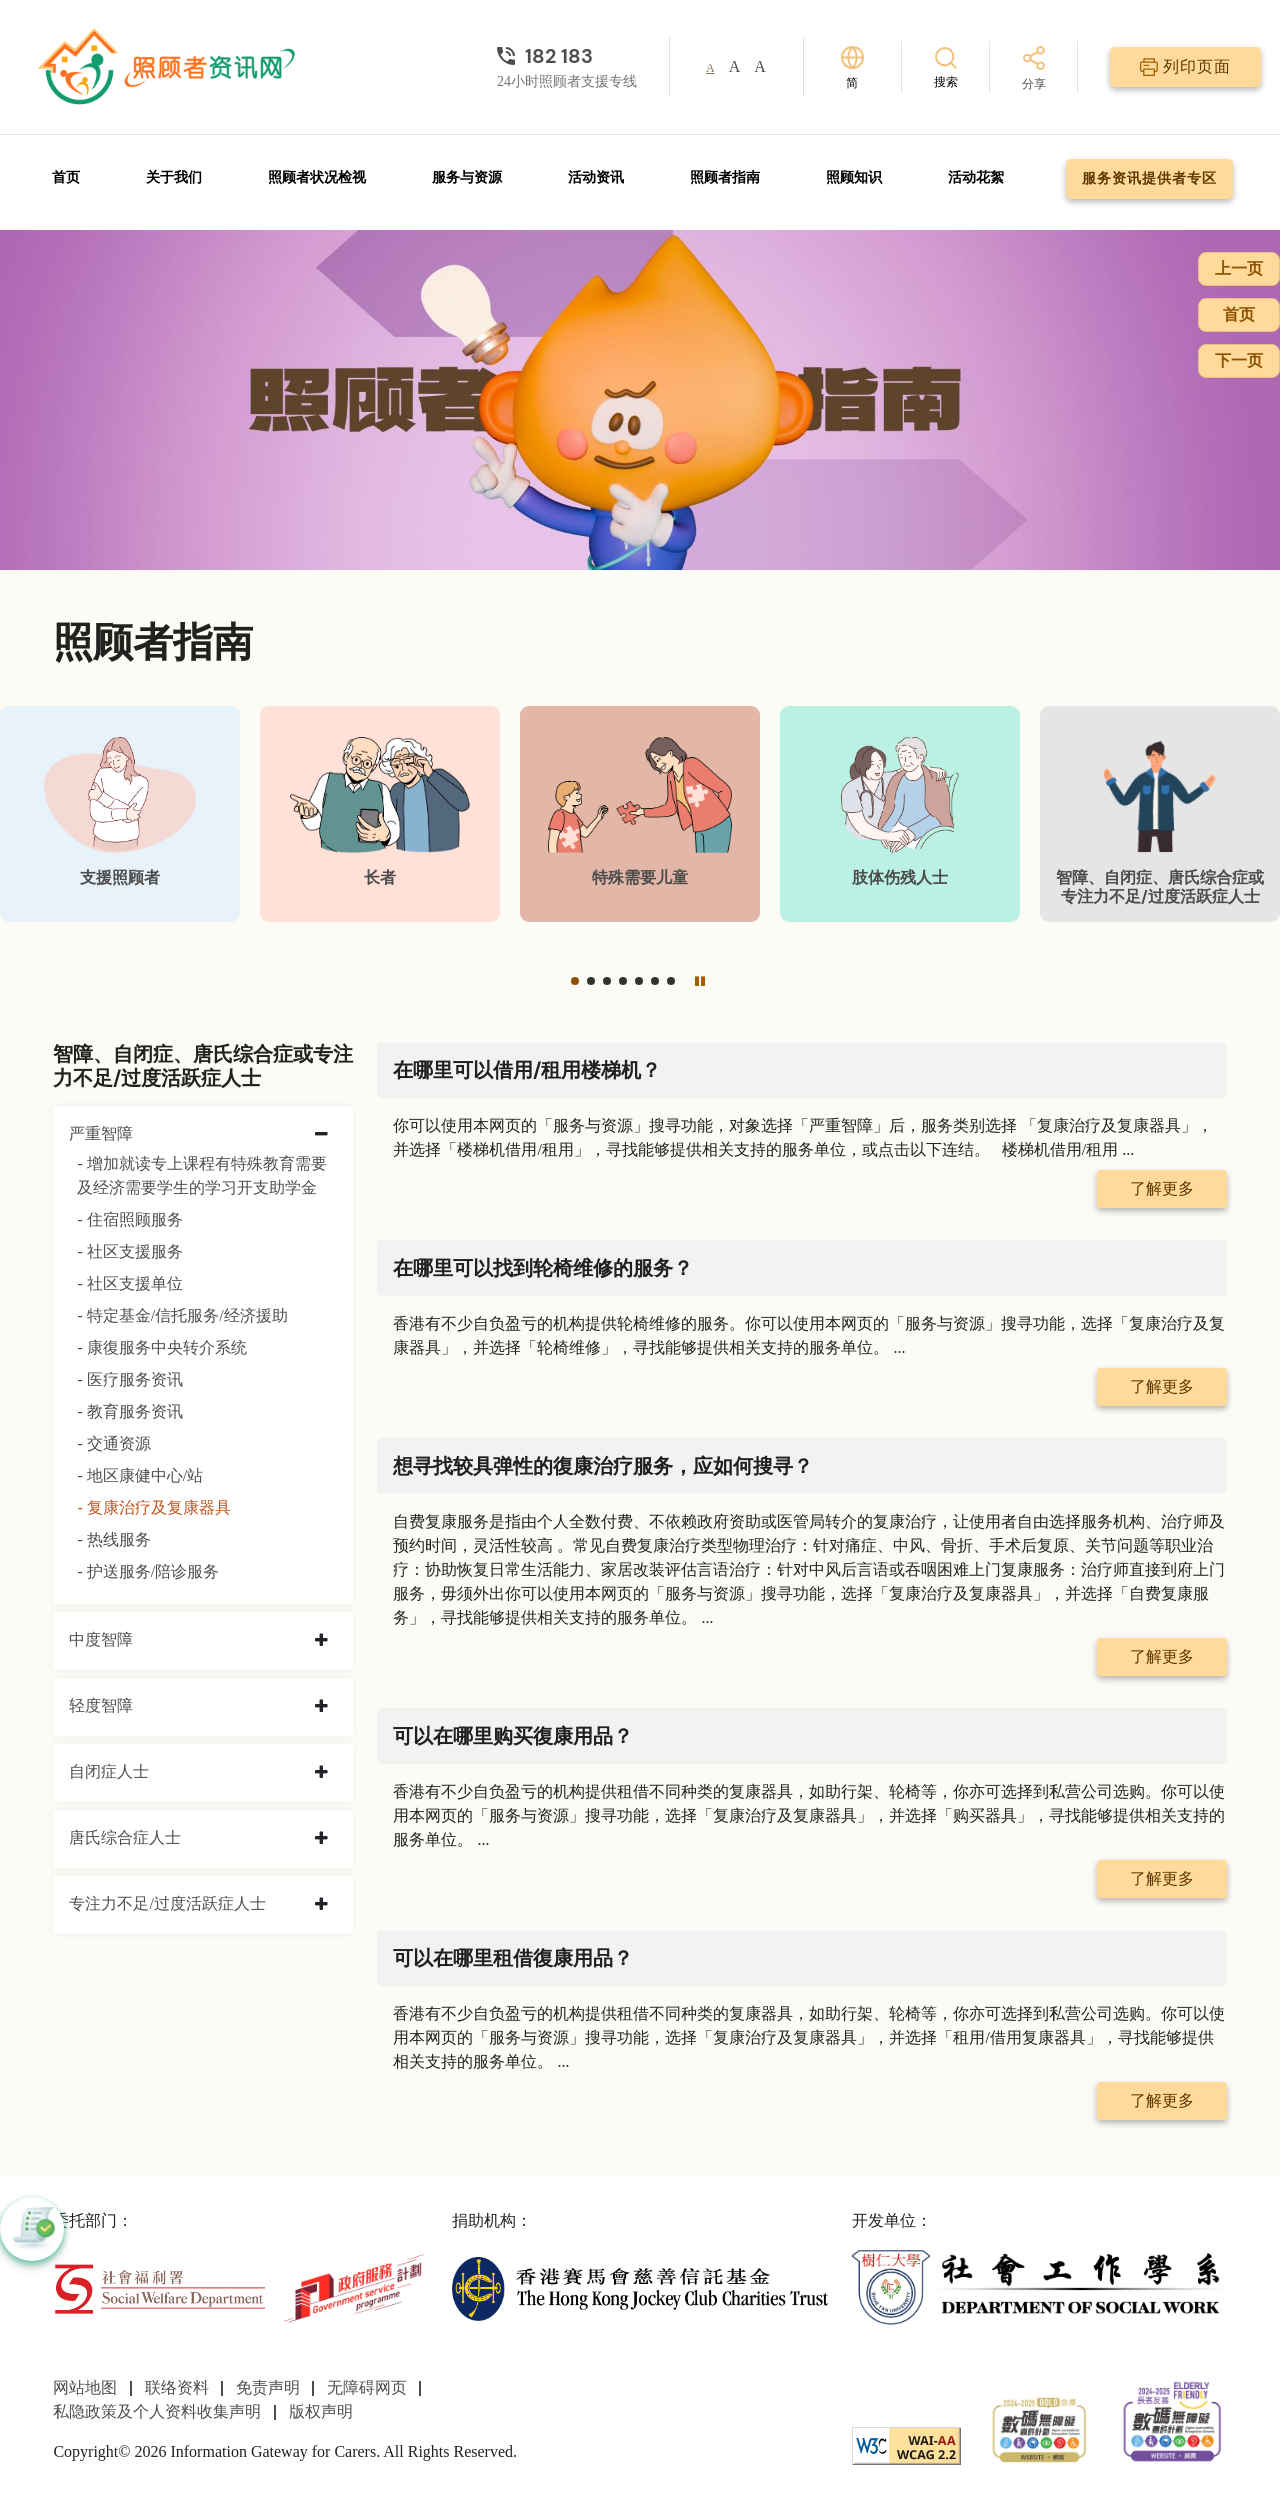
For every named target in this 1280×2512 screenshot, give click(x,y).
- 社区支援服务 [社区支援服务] (129, 1251)
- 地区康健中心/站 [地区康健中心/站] (140, 1475)
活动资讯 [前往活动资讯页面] (596, 177)
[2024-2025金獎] (1039, 2427)
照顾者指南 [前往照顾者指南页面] (725, 177)
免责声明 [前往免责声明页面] (268, 2387)
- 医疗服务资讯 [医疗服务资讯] (129, 1379)
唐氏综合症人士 (125, 1837)
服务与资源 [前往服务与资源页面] (467, 177)
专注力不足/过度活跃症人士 (167, 1903)
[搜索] (946, 66)
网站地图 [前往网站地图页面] (85, 2387)
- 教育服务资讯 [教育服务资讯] (129, 1411)
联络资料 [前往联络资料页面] (177, 2387)
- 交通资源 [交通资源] (113, 1443)
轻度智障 (101, 1705)
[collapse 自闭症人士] (321, 1773)
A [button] (710, 68)
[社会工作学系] (1039, 2286)
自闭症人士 (109, 1771)
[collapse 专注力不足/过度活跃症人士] (321, 1905)
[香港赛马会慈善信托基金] (639, 2286)
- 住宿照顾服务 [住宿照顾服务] (129, 1219)
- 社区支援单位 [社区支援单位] (129, 1283)
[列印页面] (1185, 67)
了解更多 (1162, 1188)
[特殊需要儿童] (640, 814)
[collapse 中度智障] (321, 1641)
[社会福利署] (159, 2286)
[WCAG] (906, 2443)
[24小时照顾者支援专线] (567, 56)
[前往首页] (169, 67)
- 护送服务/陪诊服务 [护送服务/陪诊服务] (148, 1571)
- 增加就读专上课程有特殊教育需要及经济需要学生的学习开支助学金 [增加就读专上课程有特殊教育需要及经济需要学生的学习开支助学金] (201, 1175)
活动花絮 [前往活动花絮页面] (976, 177)
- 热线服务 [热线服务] (113, 1539)
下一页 (1239, 360)
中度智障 (101, 1639)
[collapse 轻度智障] (321, 1707)
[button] (575, 981)
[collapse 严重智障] (321, 1135)
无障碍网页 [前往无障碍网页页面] (367, 2387)
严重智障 (101, 1133)
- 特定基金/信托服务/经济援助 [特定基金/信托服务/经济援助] (182, 1315)
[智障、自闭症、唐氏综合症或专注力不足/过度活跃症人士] (1160, 814)
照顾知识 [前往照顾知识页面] (854, 177)
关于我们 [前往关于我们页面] (174, 177)
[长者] (380, 814)
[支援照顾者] (120, 814)
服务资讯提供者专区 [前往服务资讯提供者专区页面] (1149, 178)
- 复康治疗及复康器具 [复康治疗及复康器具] (153, 1507)
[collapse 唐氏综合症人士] (321, 1839)
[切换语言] (852, 67)
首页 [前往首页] (66, 177)
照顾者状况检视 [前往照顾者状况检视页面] (317, 177)
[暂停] (700, 981)
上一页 (1239, 268)
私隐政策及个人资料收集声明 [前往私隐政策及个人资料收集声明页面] (157, 2411)
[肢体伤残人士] (900, 814)
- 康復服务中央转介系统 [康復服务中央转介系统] (161, 1347)
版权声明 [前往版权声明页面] (321, 2411)
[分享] (1034, 69)
